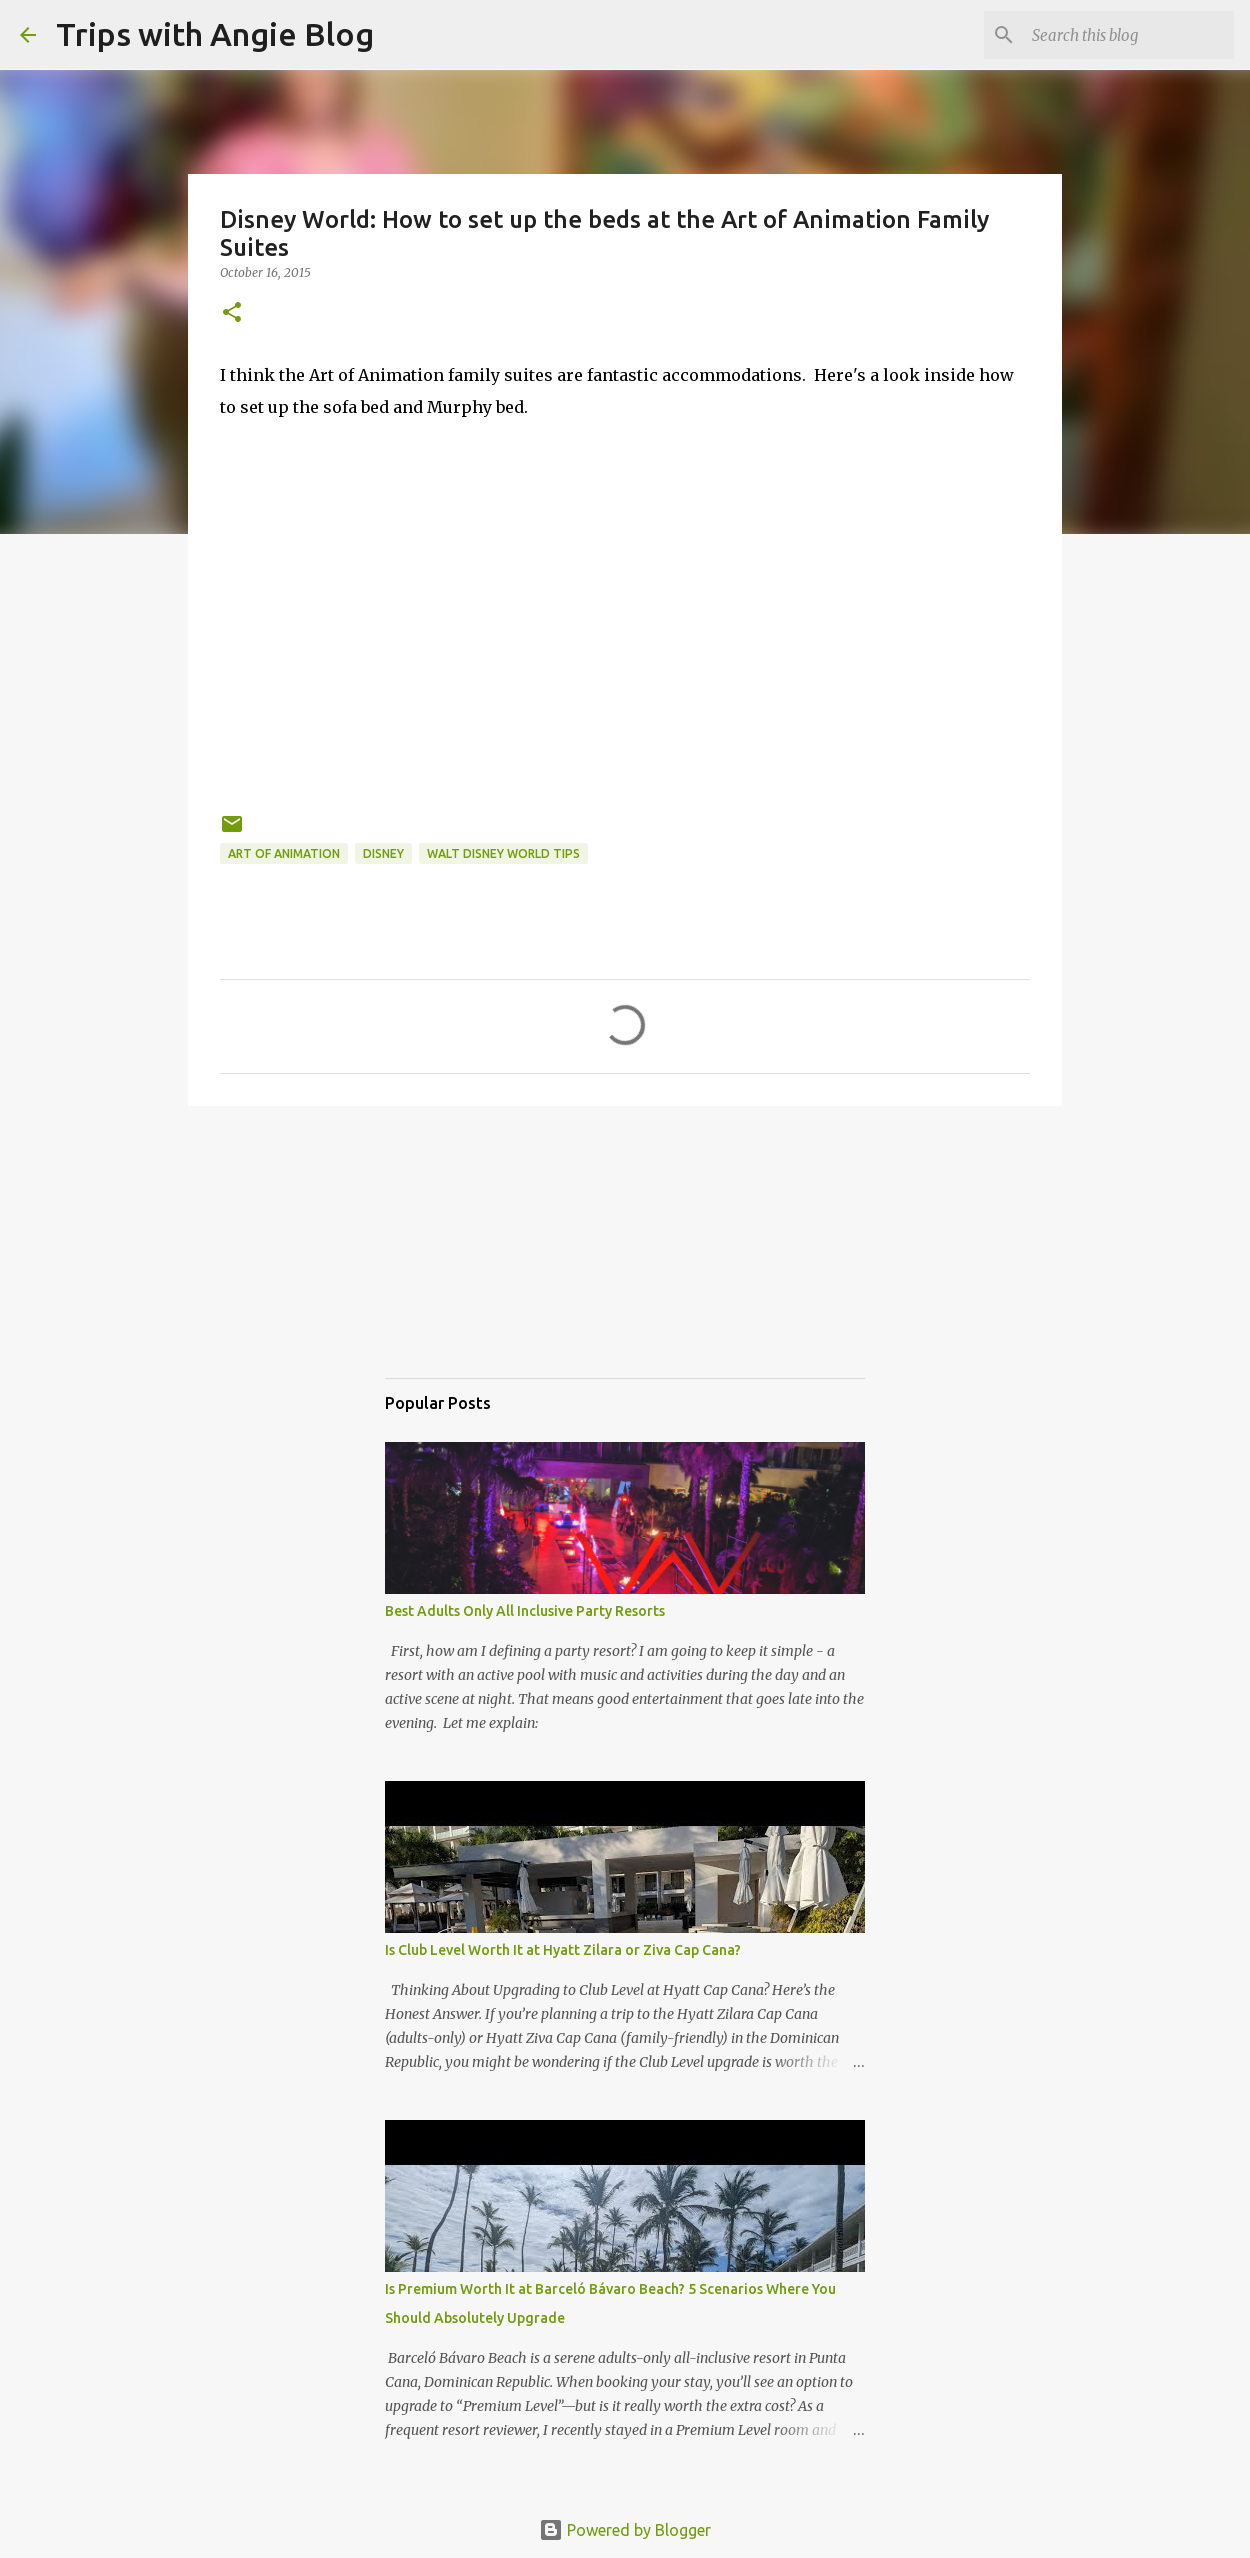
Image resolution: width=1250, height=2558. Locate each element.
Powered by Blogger (625, 2530)
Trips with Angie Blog (215, 34)
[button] (232, 313)
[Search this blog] (1129, 35)
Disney (383, 853)
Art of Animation (284, 853)
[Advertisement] (485, 1260)
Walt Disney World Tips (503, 853)
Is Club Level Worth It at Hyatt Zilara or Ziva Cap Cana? (563, 1950)
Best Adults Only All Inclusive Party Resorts (525, 1611)
